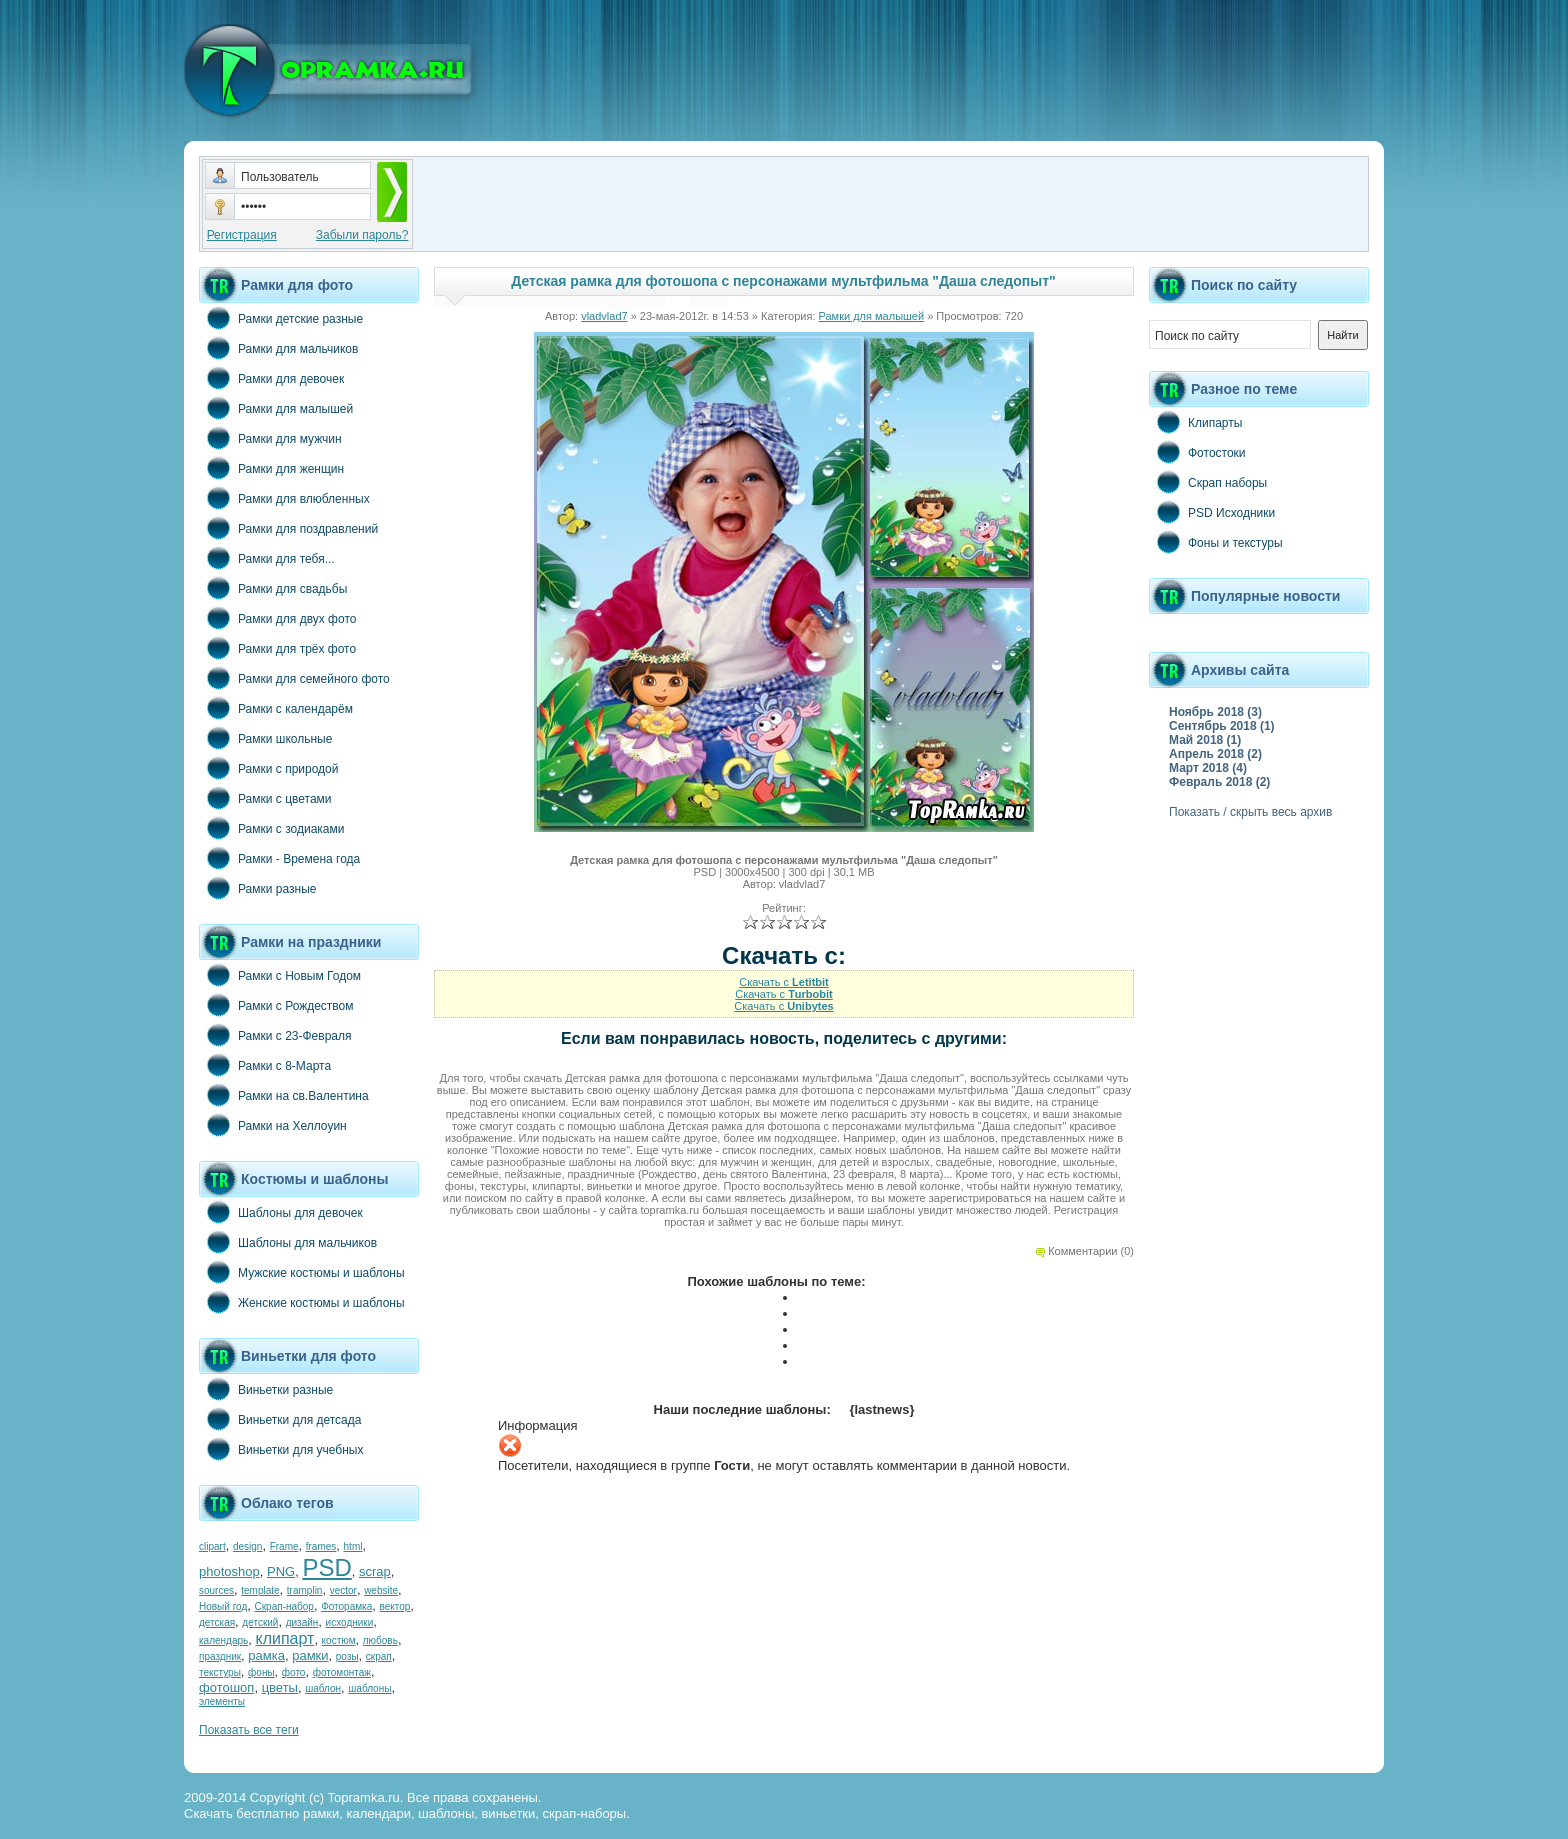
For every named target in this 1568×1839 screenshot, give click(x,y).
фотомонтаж (342, 1672)
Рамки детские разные (281, 318)
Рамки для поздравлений (288, 528)
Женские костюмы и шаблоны (302, 1302)
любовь (380, 1640)
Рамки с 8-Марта (265, 1065)
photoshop (229, 1571)
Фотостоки (1197, 452)
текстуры (220, 1672)
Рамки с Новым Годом (280, 975)
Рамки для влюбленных (284, 498)
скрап (379, 1656)
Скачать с (784, 982)
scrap (375, 1571)
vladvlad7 (604, 316)
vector (343, 1590)
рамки (310, 1655)
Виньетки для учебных (281, 1449)
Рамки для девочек (271, 378)
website (381, 1590)
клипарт (284, 1638)
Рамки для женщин (271, 468)
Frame (284, 1546)
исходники (350, 1622)
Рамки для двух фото (277, 618)
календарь (223, 1640)
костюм (339, 1640)
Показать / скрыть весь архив (1250, 812)
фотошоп (226, 1687)
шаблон (323, 1688)
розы (347, 1656)
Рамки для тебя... (267, 558)
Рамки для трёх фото (277, 648)
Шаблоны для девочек (281, 1212)
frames (321, 1546)
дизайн (302, 1622)
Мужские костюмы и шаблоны (302, 1272)
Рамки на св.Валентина (284, 1095)
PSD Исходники (1212, 512)
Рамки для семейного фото (294, 678)
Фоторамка (346, 1606)
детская (217, 1622)
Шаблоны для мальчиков (288, 1242)
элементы (222, 1701)
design (247, 1546)
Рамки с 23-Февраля (275, 1035)
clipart (212, 1546)
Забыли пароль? (362, 235)
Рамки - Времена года (279, 858)
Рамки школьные (265, 738)
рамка (266, 1655)
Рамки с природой (269, 768)
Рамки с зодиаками (271, 828)
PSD (326, 1567)
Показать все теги (249, 1730)
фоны (261, 1672)
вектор (395, 1606)
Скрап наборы (1208, 482)
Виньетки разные (266, 1389)
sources (216, 1590)
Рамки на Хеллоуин (273, 1125)
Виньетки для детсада (280, 1419)
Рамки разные (257, 888)
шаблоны (369, 1688)
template (260, 1590)
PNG (281, 1571)
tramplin (305, 1590)
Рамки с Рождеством (276, 1005)
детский (260, 1622)
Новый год (223, 1606)
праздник (220, 1656)
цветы (280, 1687)
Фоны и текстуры (1216, 542)
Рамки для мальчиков (278, 348)
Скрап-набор (284, 1606)
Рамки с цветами (265, 798)
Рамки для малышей (276, 408)
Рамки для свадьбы (273, 588)
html (353, 1546)
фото (294, 1672)
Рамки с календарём (276, 708)
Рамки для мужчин (270, 438)
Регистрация (242, 235)
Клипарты (1195, 422)
